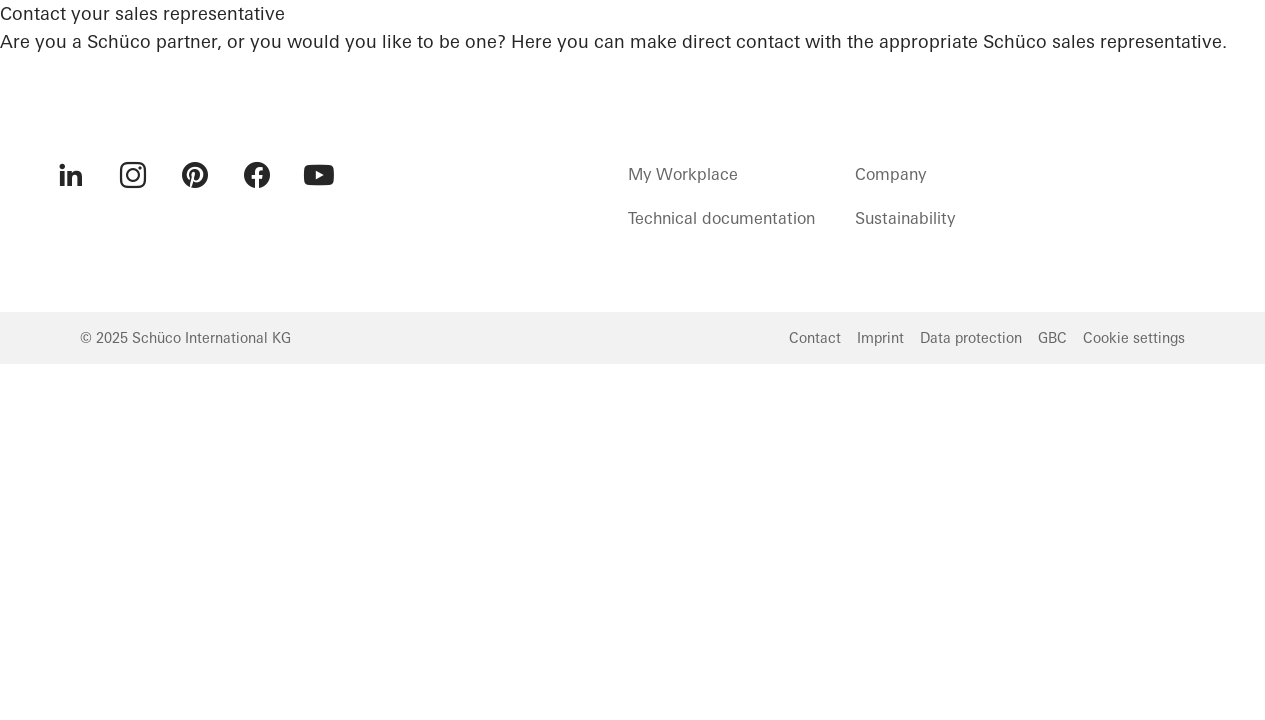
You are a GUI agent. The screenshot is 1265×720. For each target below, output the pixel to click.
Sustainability (905, 218)
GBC (1052, 338)
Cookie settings (1134, 338)
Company (890, 174)
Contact (815, 338)
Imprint (880, 338)
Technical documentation (721, 218)
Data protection (971, 338)
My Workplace (683, 174)
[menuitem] (71, 175)
